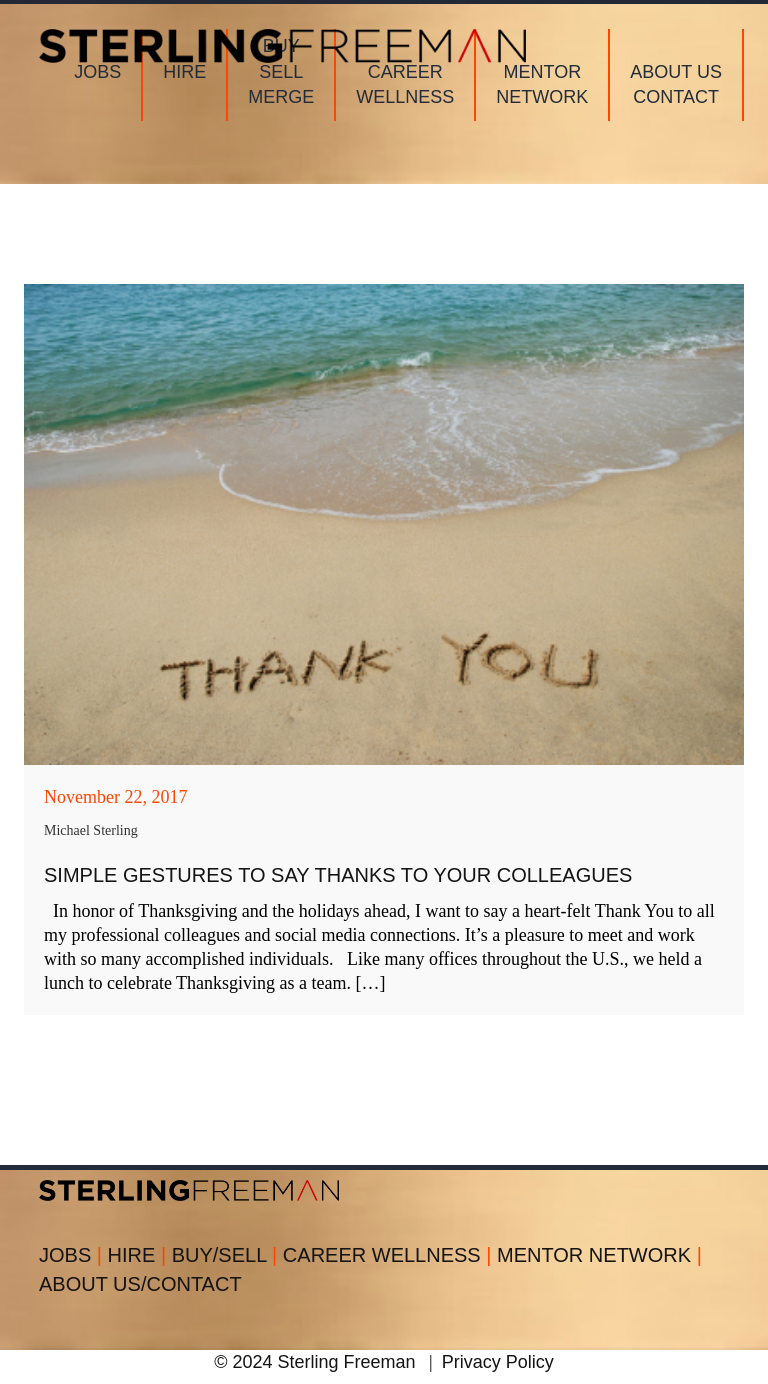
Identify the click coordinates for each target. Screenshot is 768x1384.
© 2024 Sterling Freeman (314, 1362)
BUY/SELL (227, 1255)
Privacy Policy (498, 1362)
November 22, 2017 (115, 797)
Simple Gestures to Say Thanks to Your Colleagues (338, 875)
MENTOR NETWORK (599, 1255)
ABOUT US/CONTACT (140, 1284)
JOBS (73, 1255)
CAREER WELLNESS (390, 1255)
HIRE (140, 1255)
